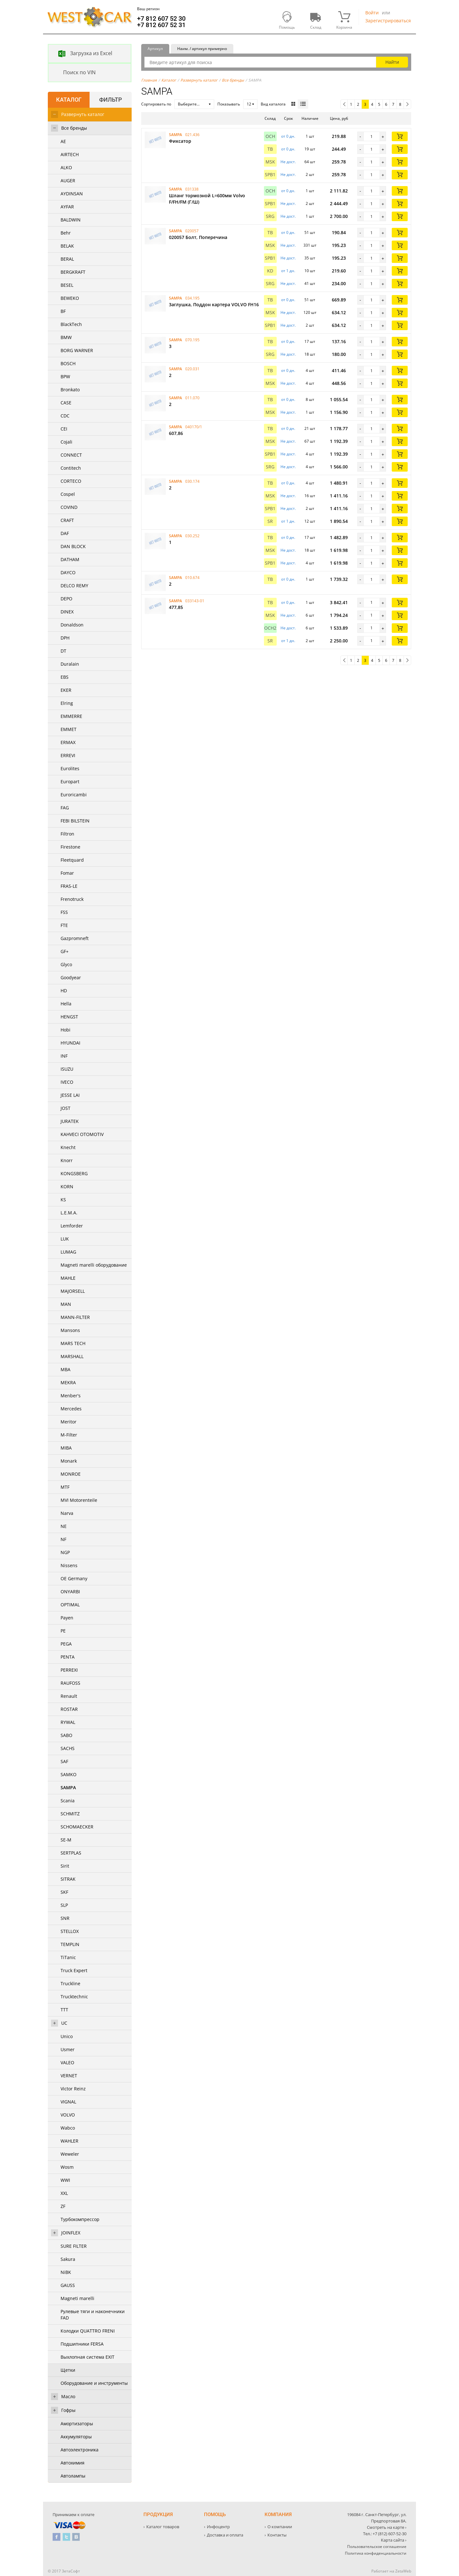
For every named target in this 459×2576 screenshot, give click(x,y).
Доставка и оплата (225, 2535)
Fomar (67, 873)
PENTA (68, 1657)
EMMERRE (71, 716)
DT (63, 651)
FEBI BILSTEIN (75, 821)
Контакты (277, 2535)
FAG (65, 808)
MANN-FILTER (75, 1317)
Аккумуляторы (76, 2437)
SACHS (68, 1748)
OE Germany (74, 1578)
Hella (66, 1004)
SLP (64, 1905)
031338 (192, 189)
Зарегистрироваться (388, 21)
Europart (70, 781)
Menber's (71, 1396)
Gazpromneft (75, 938)
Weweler (70, 2154)
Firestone (70, 847)
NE (64, 1526)
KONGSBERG (74, 1173)
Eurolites (70, 768)
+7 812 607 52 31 (161, 25)
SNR (65, 1918)
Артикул (155, 48)
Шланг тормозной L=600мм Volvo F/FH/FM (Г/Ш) (207, 198)
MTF (65, 1487)
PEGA (66, 1644)
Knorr (67, 1160)
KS (63, 1200)
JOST (65, 1108)
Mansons (70, 1330)
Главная (149, 80)
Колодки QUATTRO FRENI (88, 2331)
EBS (65, 677)
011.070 (192, 398)
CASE (66, 403)
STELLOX (70, 1931)
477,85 (176, 607)
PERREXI (69, 1670)
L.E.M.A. (69, 1213)
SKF (64, 1892)
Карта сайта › (393, 2540)
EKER (66, 690)
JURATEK (70, 1121)
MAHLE (68, 1278)
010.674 (192, 577)
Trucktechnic (74, 1997)
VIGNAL (68, 2102)
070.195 (192, 340)
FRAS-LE (69, 886)
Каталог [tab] (69, 99)
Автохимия (72, 2463)
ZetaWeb (403, 2571)
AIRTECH (70, 154)
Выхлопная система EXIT (87, 2357)
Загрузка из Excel (80, 53)
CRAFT (67, 520)
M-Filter (69, 1435)
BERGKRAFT (73, 272)
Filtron (67, 834)
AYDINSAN (72, 194)
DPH (65, 638)
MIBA (66, 1448)
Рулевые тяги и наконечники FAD (93, 2314)
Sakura (68, 2259)
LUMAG (68, 1252)
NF (63, 1539)
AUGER (68, 180)
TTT (64, 2010)
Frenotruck (72, 899)
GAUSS (68, 2285)
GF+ (65, 951)
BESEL (67, 285)
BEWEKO (70, 298)
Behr (66, 233)
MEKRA (68, 1382)
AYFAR (67, 207)
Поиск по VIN (72, 73)
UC (64, 2023)
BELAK (67, 246)
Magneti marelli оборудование (94, 1265)
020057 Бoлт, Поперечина (198, 237)
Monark (69, 1461)
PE (63, 1631)
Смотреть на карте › (386, 2527)
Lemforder (72, 1226)
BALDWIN (71, 220)
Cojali (66, 442)
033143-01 (194, 601)
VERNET (69, 2076)
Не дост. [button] (288, 162)
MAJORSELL (73, 1291)
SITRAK (68, 1879)
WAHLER (69, 2141)
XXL (64, 2193)
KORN (67, 1186)
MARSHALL (72, 1356)
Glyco (66, 964)
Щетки (68, 2370)
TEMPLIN (70, 1944)
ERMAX (68, 742)
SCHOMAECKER (77, 1827)
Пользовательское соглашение (376, 2546)
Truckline (70, 1983)
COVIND (69, 507)
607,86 (176, 433)
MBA (65, 1369)
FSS (64, 912)
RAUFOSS (70, 1683)
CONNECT (71, 455)
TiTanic (68, 1957)
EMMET (68, 729)
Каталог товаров (162, 2526)
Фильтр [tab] (110, 99)
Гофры (68, 2410)
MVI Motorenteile (79, 1500)
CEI (64, 429)
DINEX (67, 612)
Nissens (69, 1565)
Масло (68, 2396)
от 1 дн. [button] (288, 271)
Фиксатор (180, 141)
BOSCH (68, 363)
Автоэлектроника (79, 2450)
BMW (66, 337)
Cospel (68, 494)
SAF (64, 1761)
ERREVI (68, 755)
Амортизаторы (77, 2423)
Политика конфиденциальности (375, 2553)
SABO (66, 1735)
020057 (192, 231)
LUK (65, 1239)
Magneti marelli (77, 2298)
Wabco (68, 2128)
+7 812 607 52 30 (161, 18)
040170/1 (193, 427)
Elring (67, 703)
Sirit (65, 1866)
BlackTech (71, 324)
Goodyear (71, 977)
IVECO (67, 1082)
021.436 (192, 134)
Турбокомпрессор (80, 2219)
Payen (67, 1618)
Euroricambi (74, 795)
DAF (65, 533)
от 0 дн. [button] (288, 136)
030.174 (192, 481)
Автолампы (73, 2476)
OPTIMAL (70, 1605)
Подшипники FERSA (82, 2344)
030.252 (192, 536)
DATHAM (70, 559)
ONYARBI (70, 1591)
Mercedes (71, 1409)
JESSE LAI (70, 1095)
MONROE (71, 1474)
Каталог (168, 80)
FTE (64, 925)
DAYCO (68, 572)
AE (63, 141)
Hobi (65, 1030)
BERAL (67, 259)
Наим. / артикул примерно (202, 48)
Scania (68, 1801)
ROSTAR (69, 1709)
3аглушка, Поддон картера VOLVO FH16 (214, 304)
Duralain (70, 664)
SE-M (66, 1840)
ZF (63, 2206)
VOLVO (68, 2115)
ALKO (66, 167)
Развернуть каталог (82, 114)
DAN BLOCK (73, 546)
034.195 (192, 298)
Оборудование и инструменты (94, 2383)
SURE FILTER (74, 2246)
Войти (372, 13)
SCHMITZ (70, 1814)
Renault (69, 1696)
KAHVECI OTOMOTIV (82, 1134)
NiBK (66, 2272)
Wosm (67, 2167)
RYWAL (68, 1722)
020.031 (192, 369)
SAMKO (68, 1774)
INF (64, 1056)
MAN (66, 1304)
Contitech (71, 468)
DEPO (66, 599)
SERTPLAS (71, 1853)
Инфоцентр (218, 2526)
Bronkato (70, 390)
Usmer (68, 2049)
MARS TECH (73, 1343)
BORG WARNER (77, 350)
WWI (65, 2180)
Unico (67, 2036)
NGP (65, 1552)
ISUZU (67, 1069)
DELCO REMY (74, 585)
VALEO (67, 2062)
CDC (65, 416)
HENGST (69, 1017)
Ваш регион (148, 8)
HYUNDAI (70, 1043)
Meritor (68, 1422)
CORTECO (71, 481)
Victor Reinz (73, 2089)
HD (64, 991)
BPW (65, 376)
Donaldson (72, 625)
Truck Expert (74, 1970)
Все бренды (74, 128)
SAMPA (68, 1787)
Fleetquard (72, 860)
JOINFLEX (70, 2233)
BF (63, 311)
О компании (279, 2526)
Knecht (68, 1147)
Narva (67, 1513)
